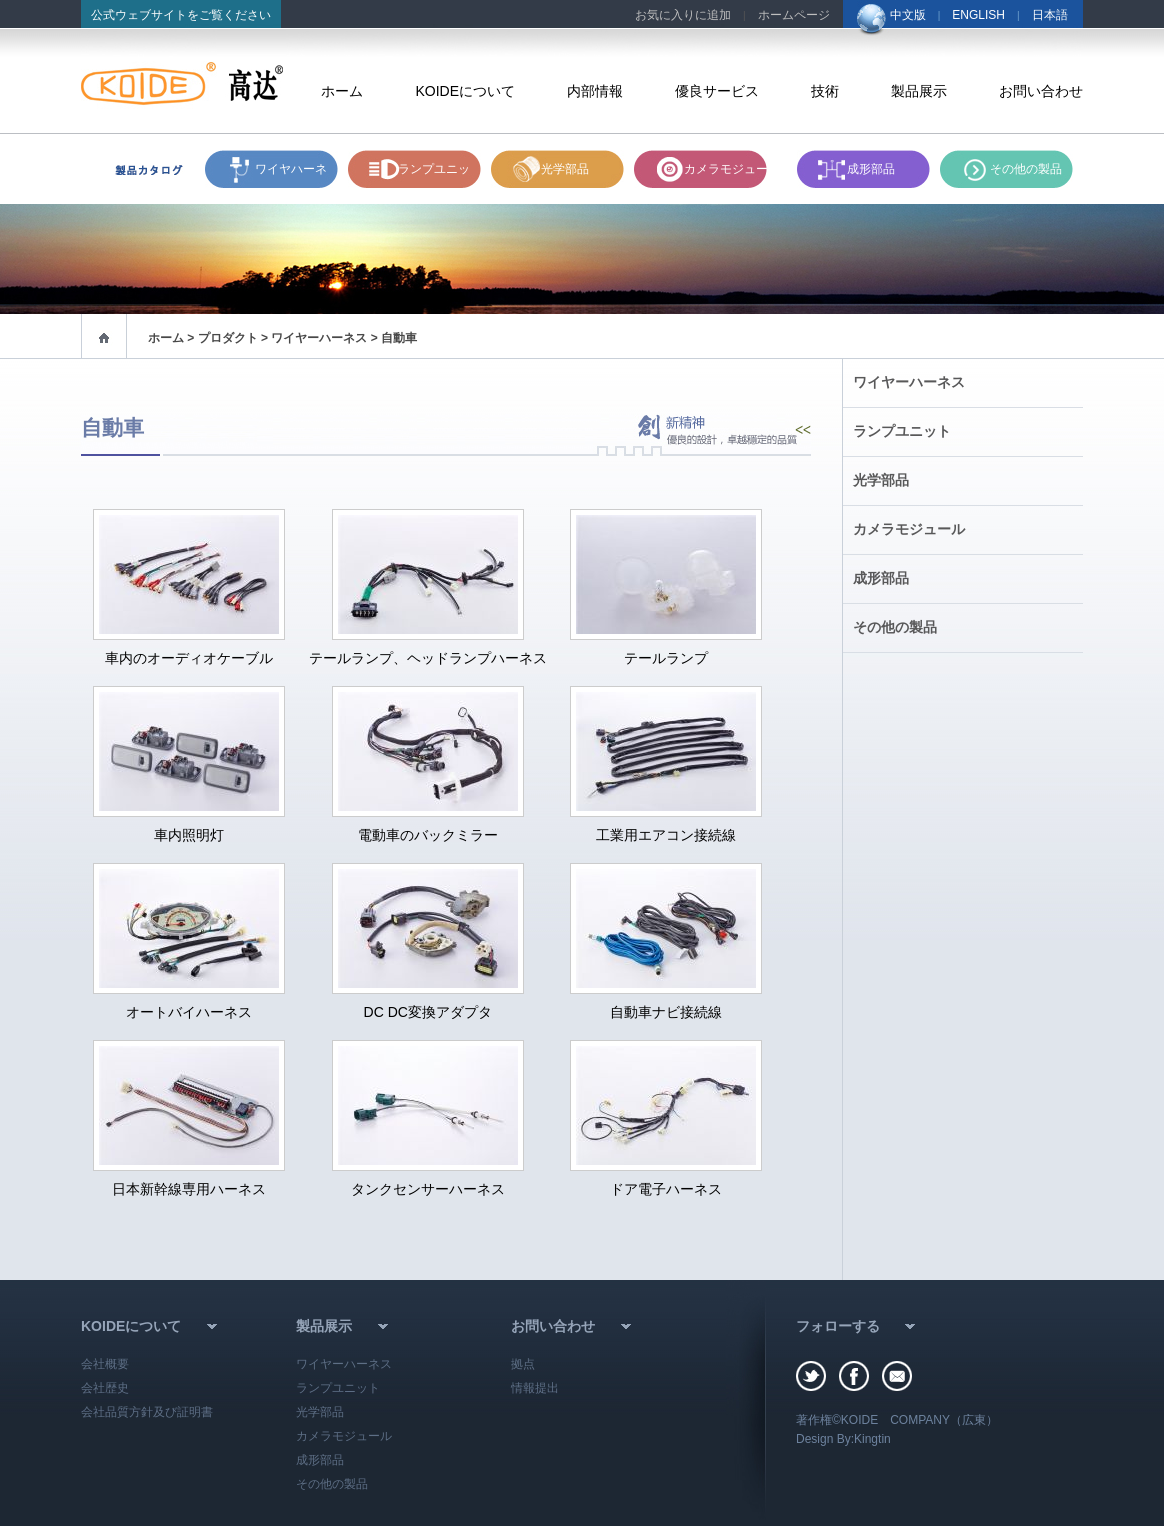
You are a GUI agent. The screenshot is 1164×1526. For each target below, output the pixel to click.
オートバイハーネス (189, 1012)
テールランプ (666, 658)
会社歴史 (105, 1388)
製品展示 (919, 91)
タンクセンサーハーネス (428, 1189)
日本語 (1050, 15)
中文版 (908, 15)
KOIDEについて (465, 91)
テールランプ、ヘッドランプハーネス (428, 658)
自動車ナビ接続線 (666, 1012)
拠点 (523, 1364)
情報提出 (535, 1388)
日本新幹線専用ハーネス (189, 1189)
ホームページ (794, 15)
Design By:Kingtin (843, 1439)
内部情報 (595, 91)
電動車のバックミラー (428, 835)
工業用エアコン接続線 (666, 835)
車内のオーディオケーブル (189, 658)
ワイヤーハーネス (909, 382)
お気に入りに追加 (683, 15)
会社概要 (105, 1364)
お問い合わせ (1041, 91)
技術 (825, 91)
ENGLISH (978, 15)
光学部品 (565, 169)
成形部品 (871, 169)
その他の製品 (1026, 169)
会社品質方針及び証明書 (147, 1412)
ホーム (342, 91)
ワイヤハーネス (291, 175)
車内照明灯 (189, 835)
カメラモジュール (732, 169)
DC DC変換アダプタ (428, 1012)
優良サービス (717, 91)
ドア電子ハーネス (666, 1189)
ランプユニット (434, 175)
